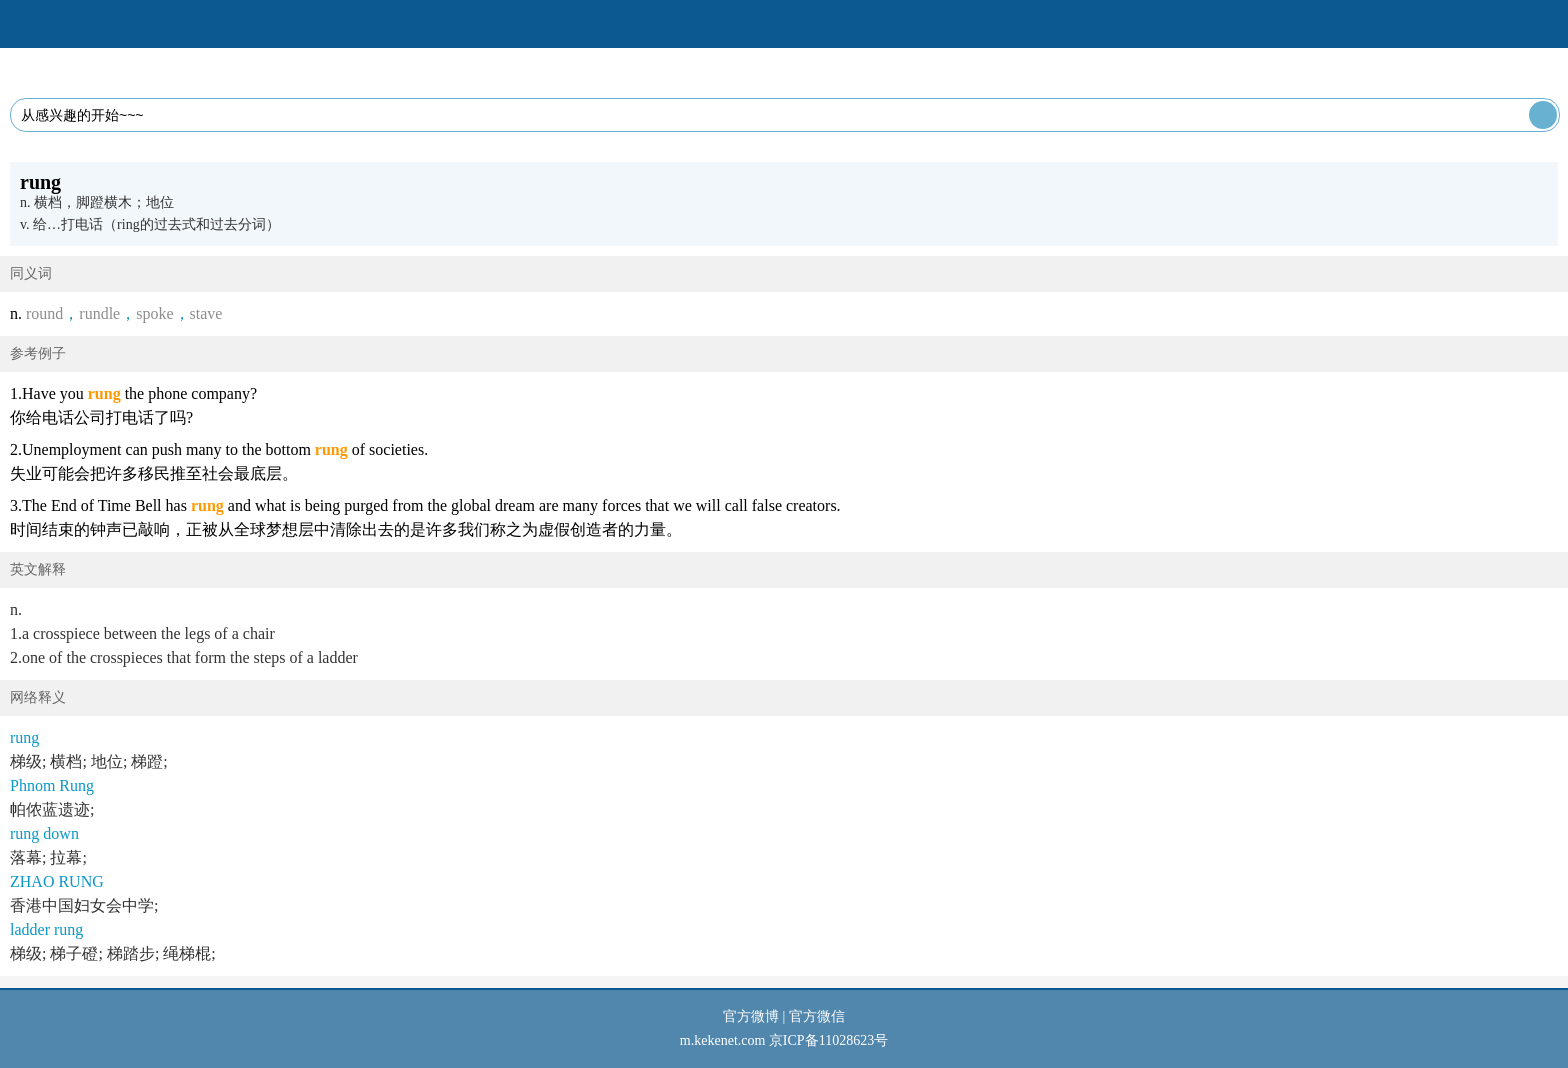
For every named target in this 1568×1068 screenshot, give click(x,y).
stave (206, 313)
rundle (99, 313)
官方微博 (751, 1016)
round (44, 313)
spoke (154, 313)
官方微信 (817, 1016)
